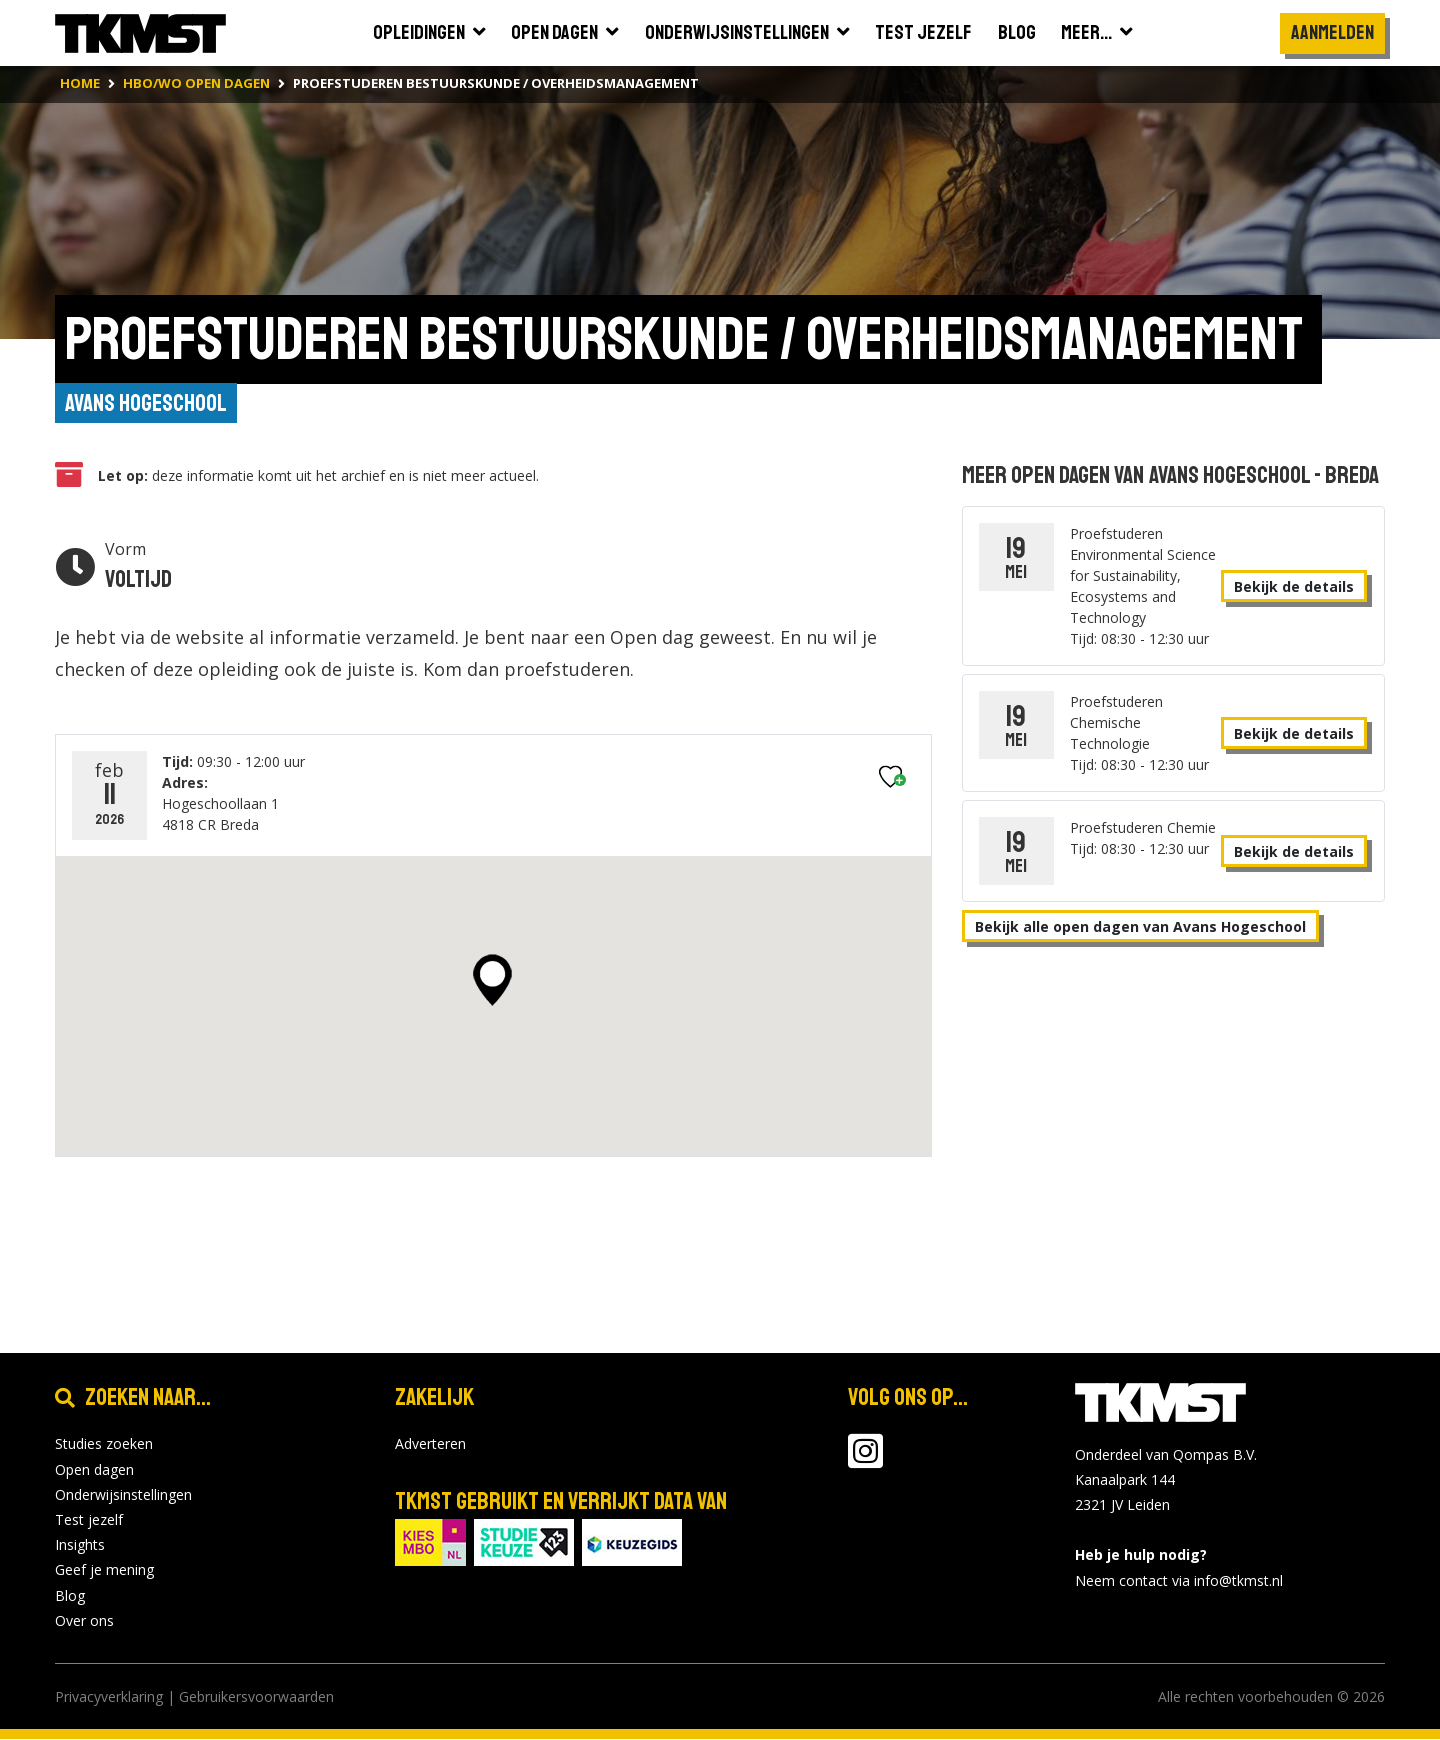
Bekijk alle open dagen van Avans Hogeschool (1140, 926)
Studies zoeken (104, 1444)
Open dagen (94, 1469)
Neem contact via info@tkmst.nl (1179, 1580)
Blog (70, 1595)
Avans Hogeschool (146, 404)
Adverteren (430, 1444)
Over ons (84, 1620)
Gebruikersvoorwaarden (256, 1697)
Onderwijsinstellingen (123, 1495)
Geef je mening (104, 1570)
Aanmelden (1332, 32)
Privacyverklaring (109, 1697)
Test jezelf (89, 1520)
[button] (492, 980)
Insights (80, 1545)
